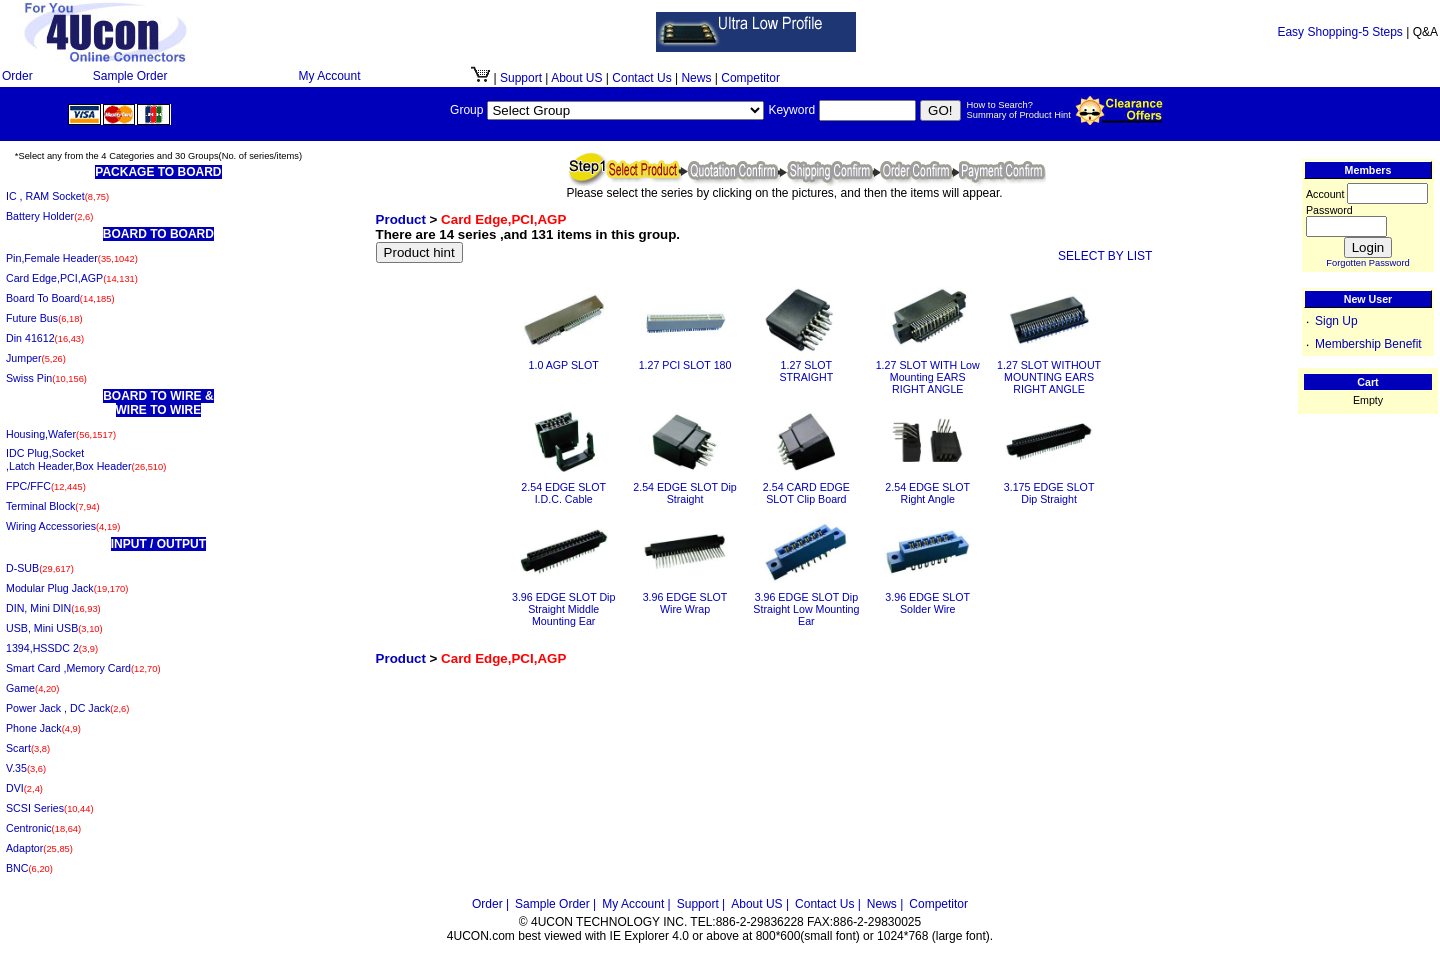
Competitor (750, 78)
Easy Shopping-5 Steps (1339, 32)
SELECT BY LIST (1105, 256)
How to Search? (1000, 105)
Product (401, 219)
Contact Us (641, 78)
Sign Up (1336, 321)
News (696, 78)
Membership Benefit (1368, 344)
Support (521, 78)
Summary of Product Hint (1019, 115)
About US (578, 78)
